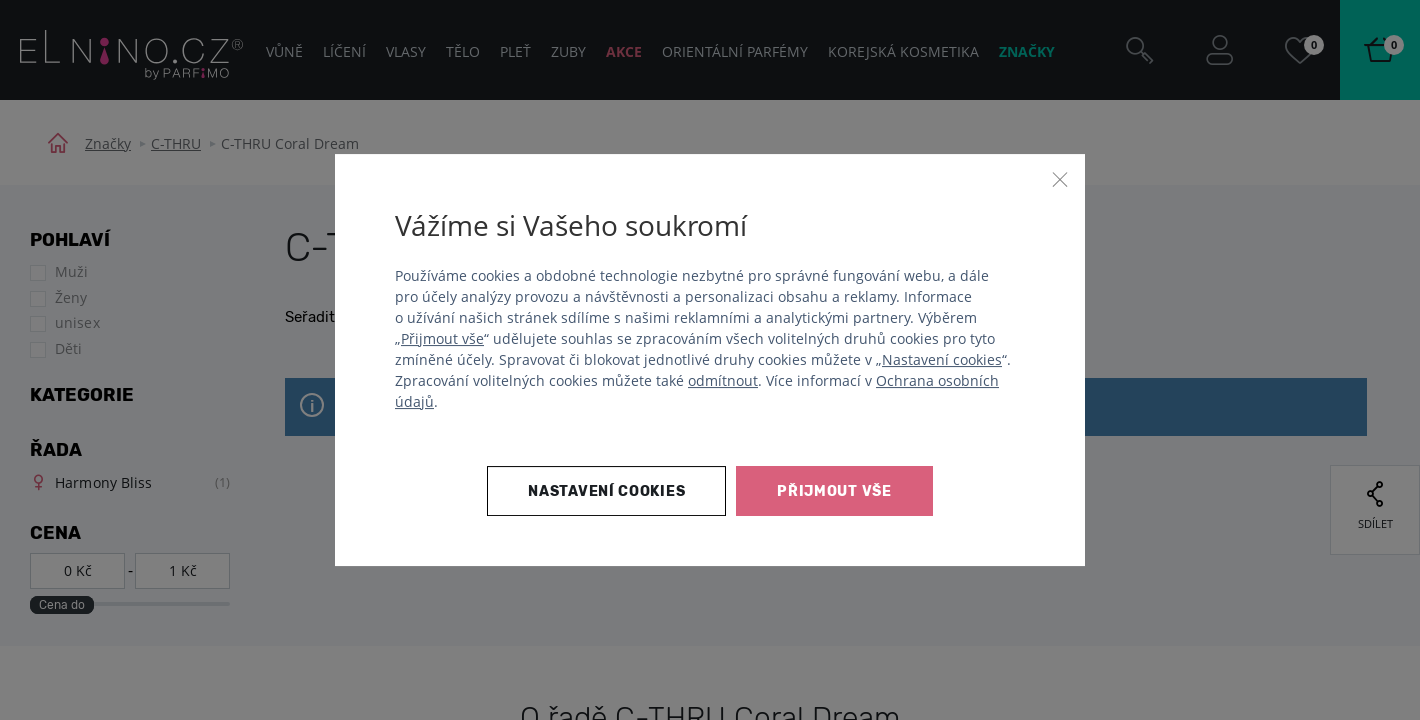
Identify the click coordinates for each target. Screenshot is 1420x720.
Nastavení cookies (942, 359)
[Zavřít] (1060, 179)
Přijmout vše (442, 338)
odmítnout (723, 380)
